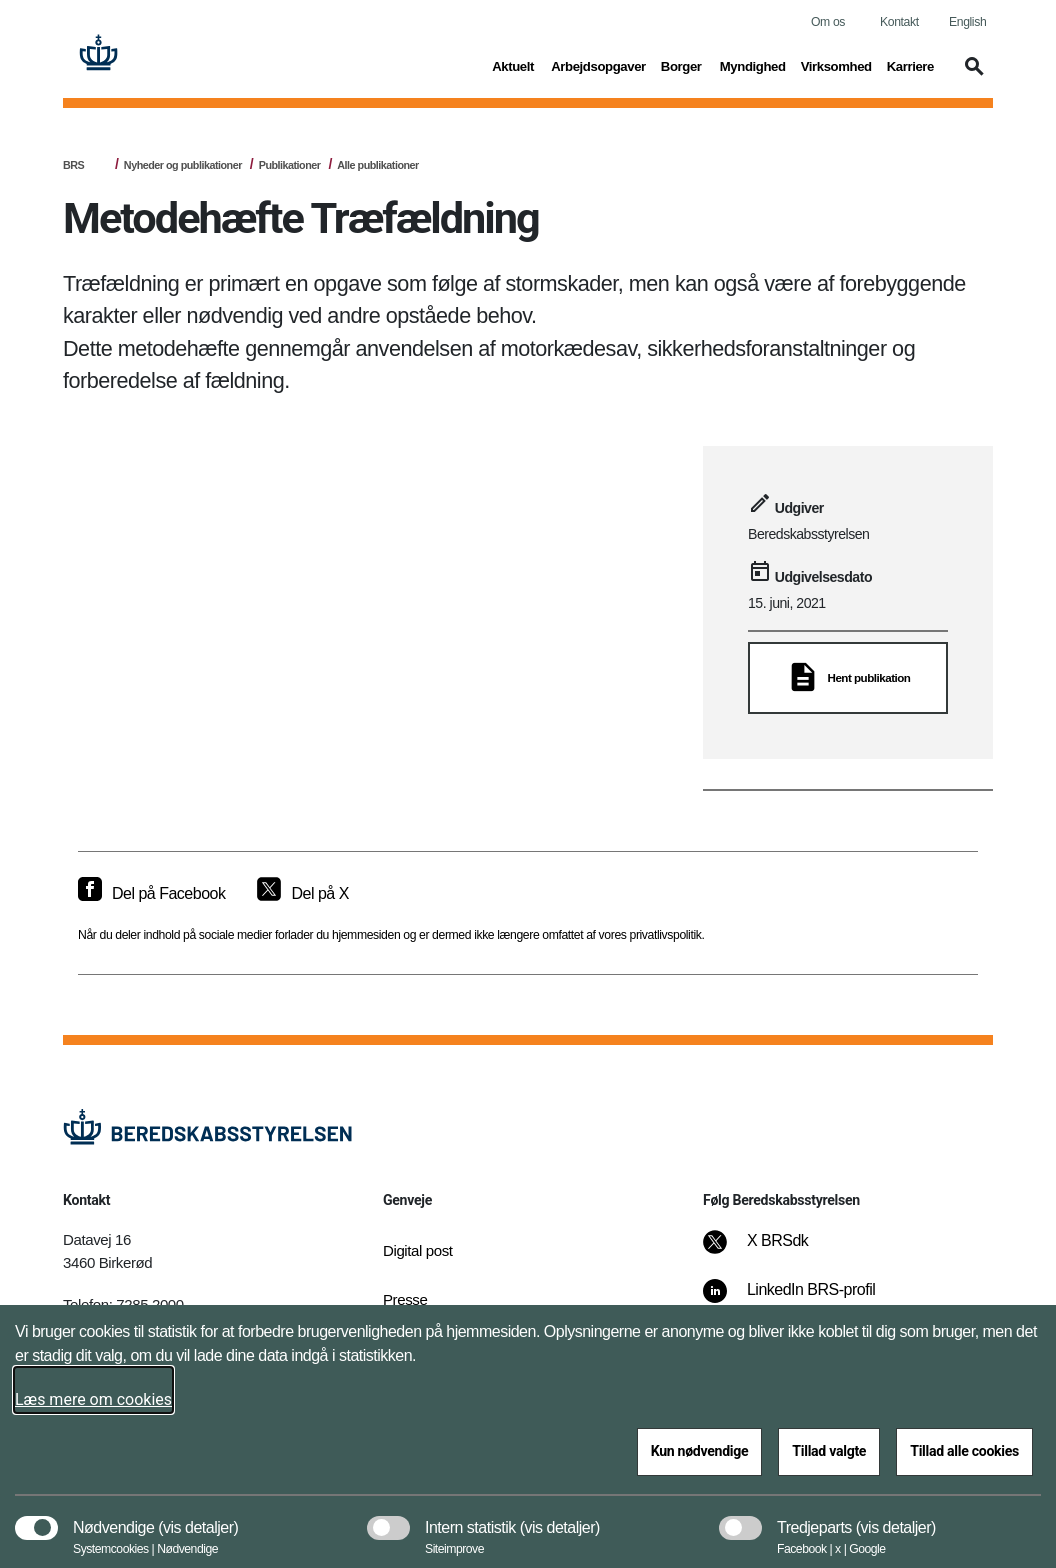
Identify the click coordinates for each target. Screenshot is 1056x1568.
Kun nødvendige (700, 1451)
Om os (828, 22)
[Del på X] (302, 894)
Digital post (418, 1250)
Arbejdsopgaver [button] (598, 65)
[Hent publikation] (848, 678)
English (967, 22)
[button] (971, 76)
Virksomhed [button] (836, 65)
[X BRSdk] (769, 1251)
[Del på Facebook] (151, 894)
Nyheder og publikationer (183, 165)
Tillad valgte (829, 1451)
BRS (73, 165)
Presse (405, 1299)
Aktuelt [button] (514, 65)
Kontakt (899, 22)
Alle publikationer (377, 165)
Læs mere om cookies (93, 1399)
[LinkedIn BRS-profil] (803, 1300)
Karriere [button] (910, 65)
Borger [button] (683, 65)
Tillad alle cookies (964, 1451)
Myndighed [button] (753, 65)
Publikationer (290, 165)
